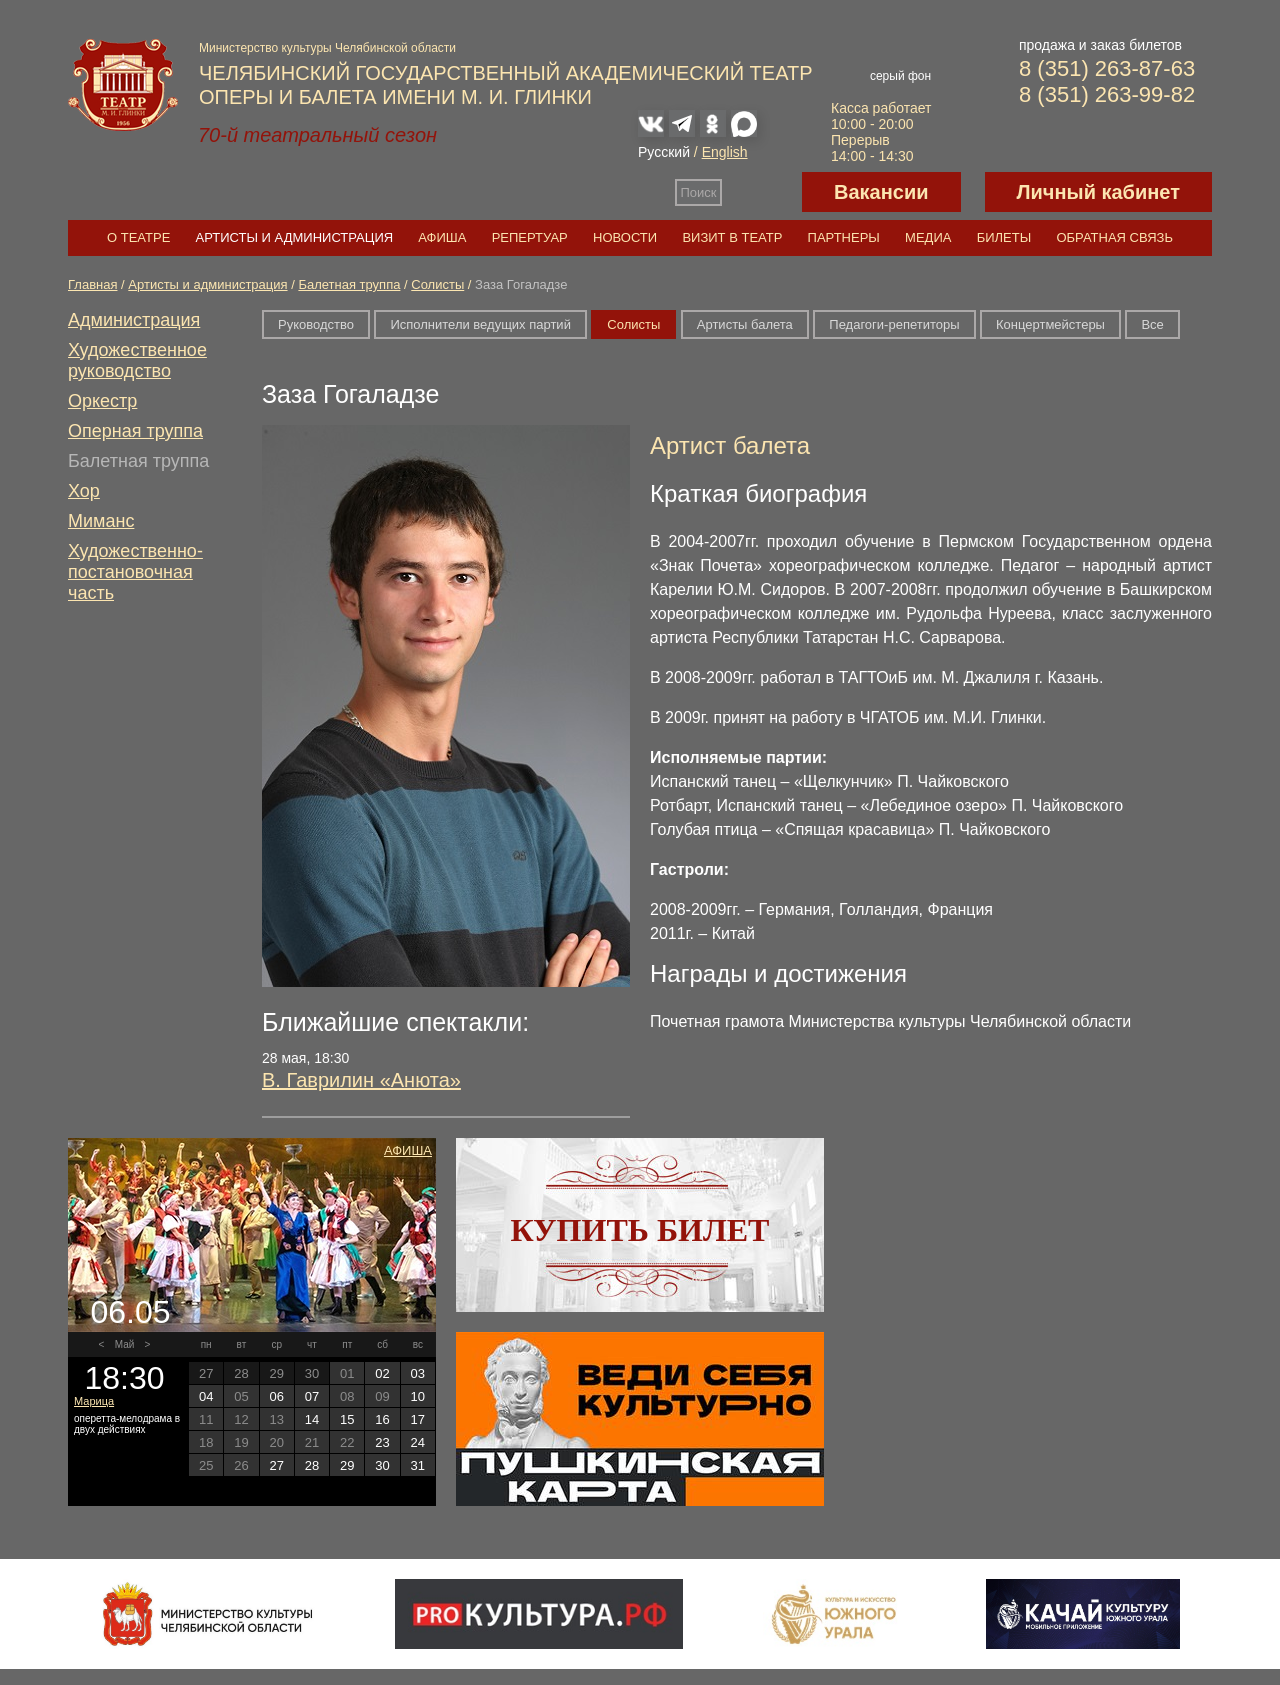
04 (206, 1396)
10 (418, 1396)
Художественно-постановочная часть (135, 572)
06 (276, 1396)
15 (347, 1419)
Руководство (316, 324)
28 (312, 1465)
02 (382, 1373)
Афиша (442, 237)
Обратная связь (1114, 237)
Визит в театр (732, 237)
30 (382, 1465)
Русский (664, 152)
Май (125, 1344)
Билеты (1004, 237)
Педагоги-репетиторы (894, 324)
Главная (92, 284)
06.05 (130, 1312)
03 (418, 1373)
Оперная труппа (135, 431)
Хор (84, 491)
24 (418, 1442)
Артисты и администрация (295, 237)
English (725, 152)
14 (312, 1419)
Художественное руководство (137, 360)
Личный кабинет (1098, 192)
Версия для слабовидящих (762, 192)
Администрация (134, 320)
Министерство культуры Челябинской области (327, 48)
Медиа (928, 237)
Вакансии (881, 192)
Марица (94, 1401)
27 (276, 1465)
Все (1152, 324)
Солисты (437, 284)
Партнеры (844, 237)
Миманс (101, 521)
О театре (138, 237)
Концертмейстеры (1050, 324)
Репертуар (530, 237)
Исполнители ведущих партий (480, 324)
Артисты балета (745, 324)
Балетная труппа (349, 284)
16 (382, 1419)
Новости (625, 237)
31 (418, 1465)
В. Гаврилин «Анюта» (361, 1080)
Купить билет (640, 1230)
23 (382, 1442)
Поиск (699, 192)
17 (418, 1419)
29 (347, 1465)
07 (312, 1396)
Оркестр (102, 401)
